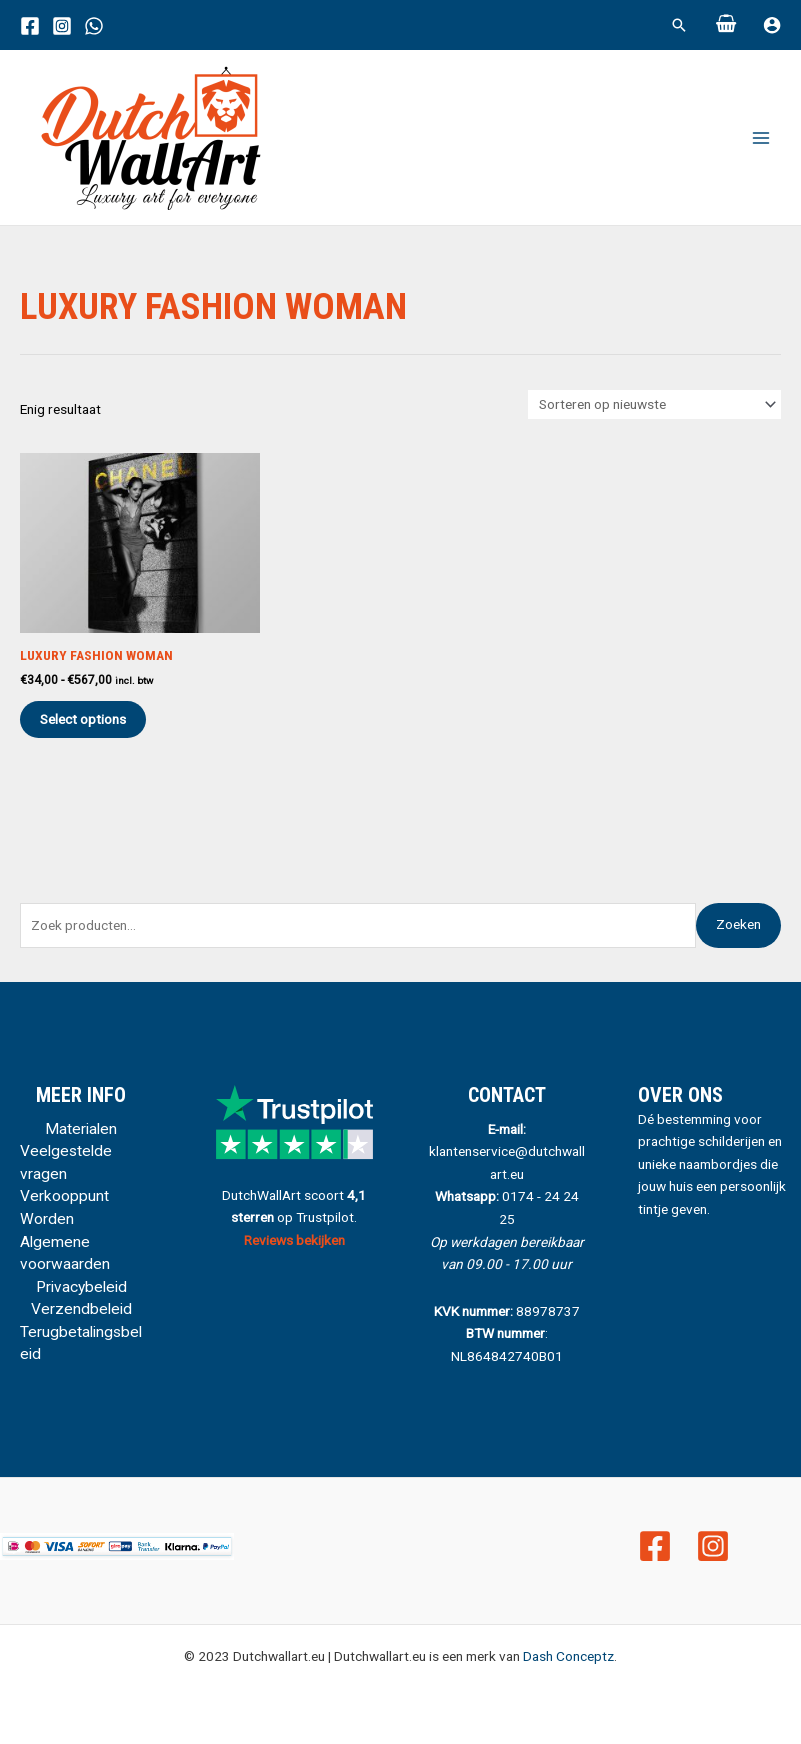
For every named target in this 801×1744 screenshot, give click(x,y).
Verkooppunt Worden (64, 1207)
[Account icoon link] (772, 25)
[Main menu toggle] (761, 137)
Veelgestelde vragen (66, 1162)
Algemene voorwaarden (65, 1253)
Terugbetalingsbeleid (81, 1343)
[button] (679, 25)
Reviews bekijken (294, 1240)
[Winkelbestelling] (654, 405)
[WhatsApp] (94, 26)
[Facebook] (30, 26)
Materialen (81, 1129)
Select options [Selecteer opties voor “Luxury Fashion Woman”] (83, 719)
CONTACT (507, 1095)
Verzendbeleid (81, 1309)
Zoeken (738, 924)
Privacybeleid (81, 1287)
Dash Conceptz (568, 1656)
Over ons (680, 1095)
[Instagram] (62, 26)
